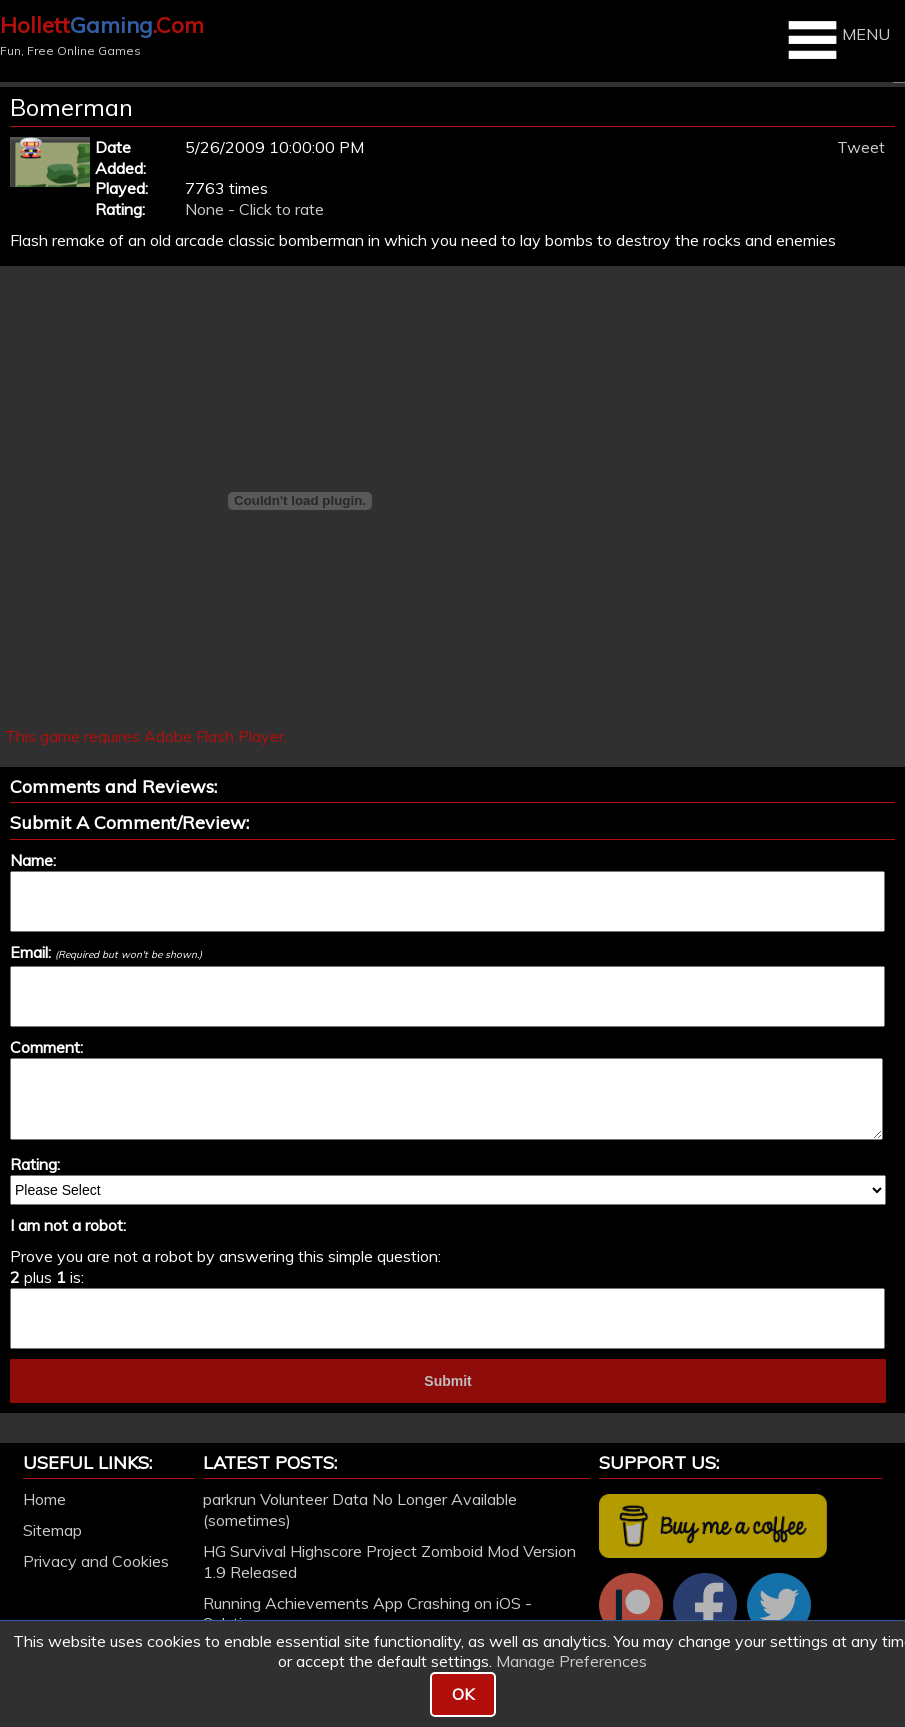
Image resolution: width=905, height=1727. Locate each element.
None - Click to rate (254, 209)
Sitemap (52, 1530)
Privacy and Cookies (96, 1561)
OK (463, 1694)
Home (44, 1499)
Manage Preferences (571, 1661)
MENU (836, 40)
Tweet (861, 147)
